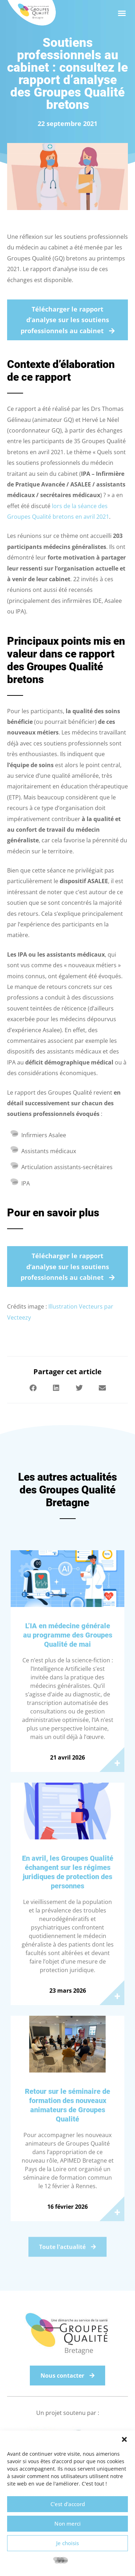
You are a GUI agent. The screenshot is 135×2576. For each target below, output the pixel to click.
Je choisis (67, 2543)
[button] (124, 2439)
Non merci (67, 2523)
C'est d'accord (67, 2504)
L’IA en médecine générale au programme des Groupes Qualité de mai (67, 1635)
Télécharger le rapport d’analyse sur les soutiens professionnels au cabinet (65, 320)
